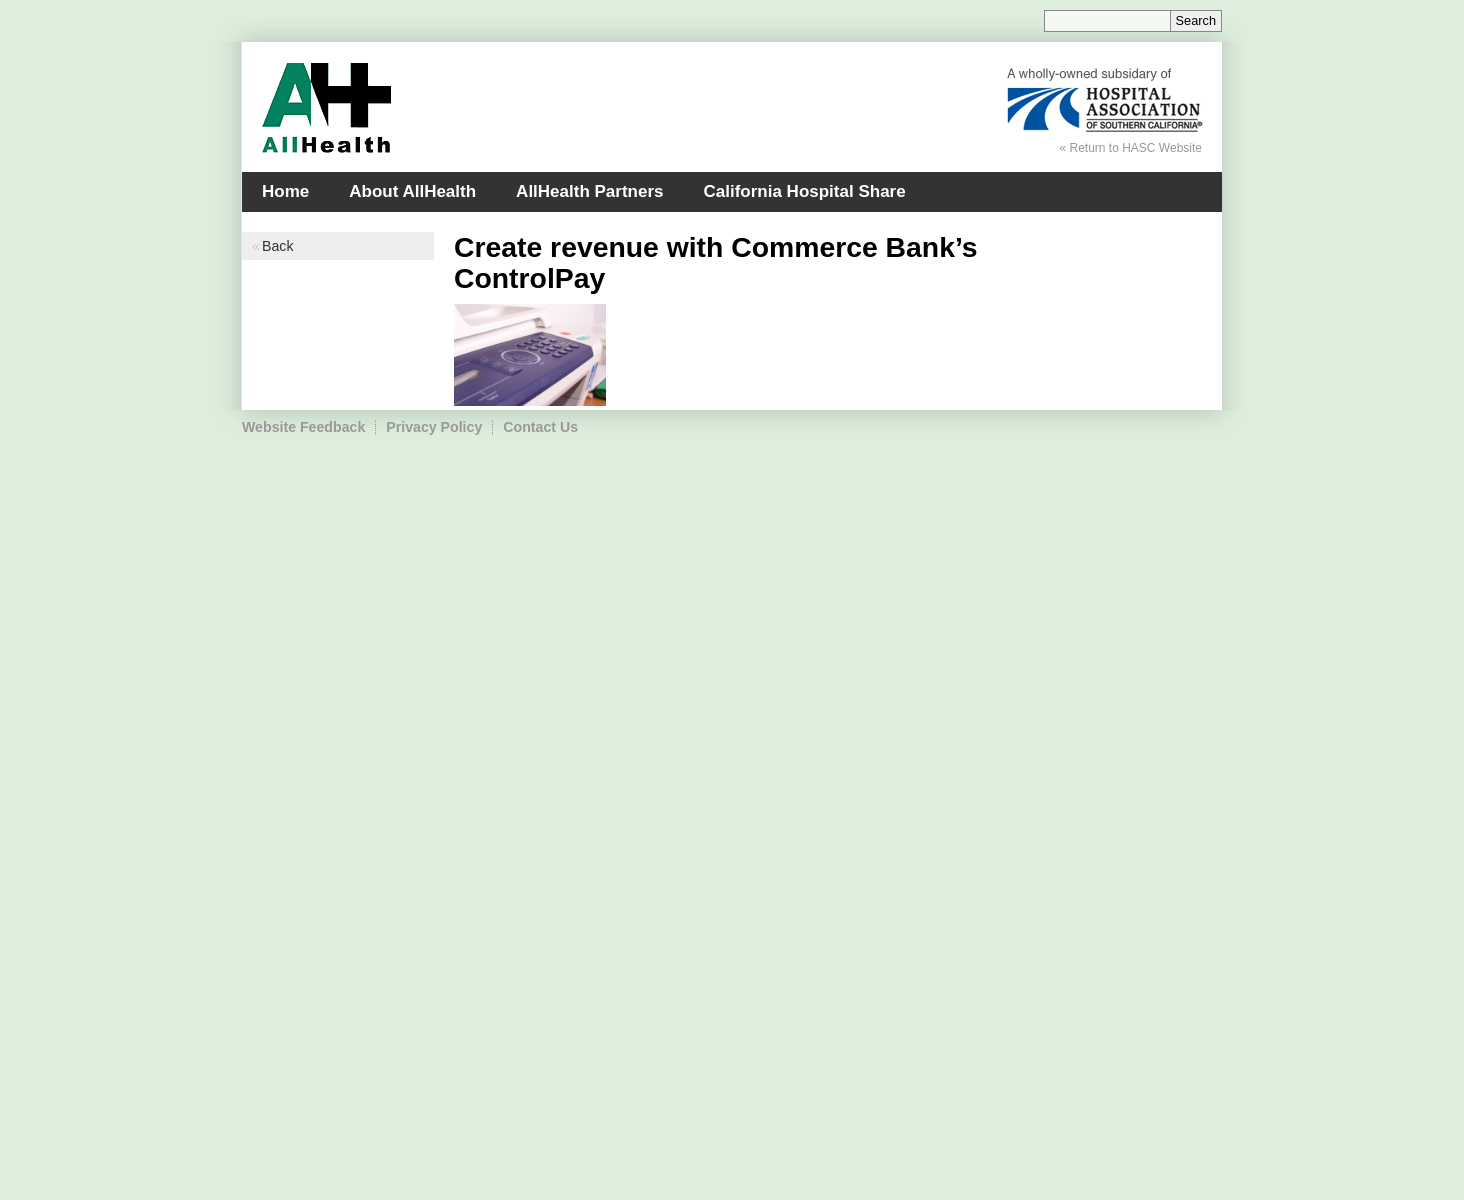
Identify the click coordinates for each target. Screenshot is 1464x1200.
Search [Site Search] (1196, 20)
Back (277, 246)
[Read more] (530, 356)
